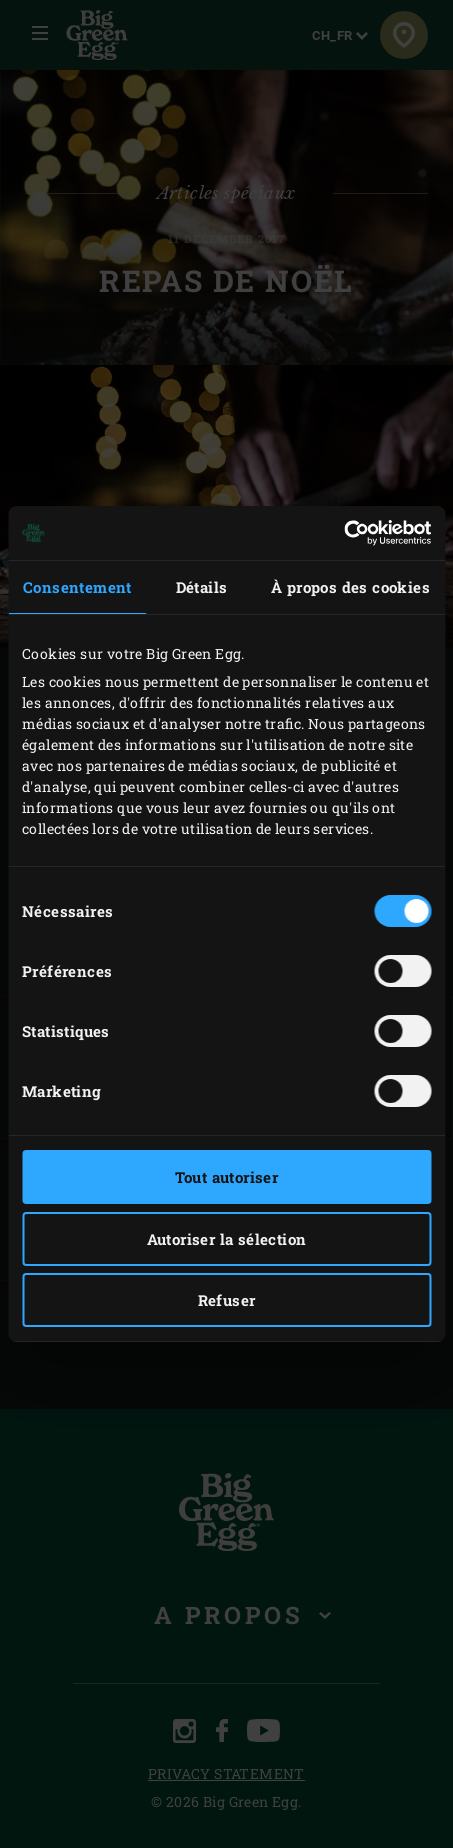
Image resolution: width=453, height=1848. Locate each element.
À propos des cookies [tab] (350, 587)
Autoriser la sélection (227, 1239)
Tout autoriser (227, 1177)
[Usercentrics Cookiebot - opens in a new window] (343, 533)
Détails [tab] (202, 587)
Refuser (227, 1300)
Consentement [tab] (77, 587)
